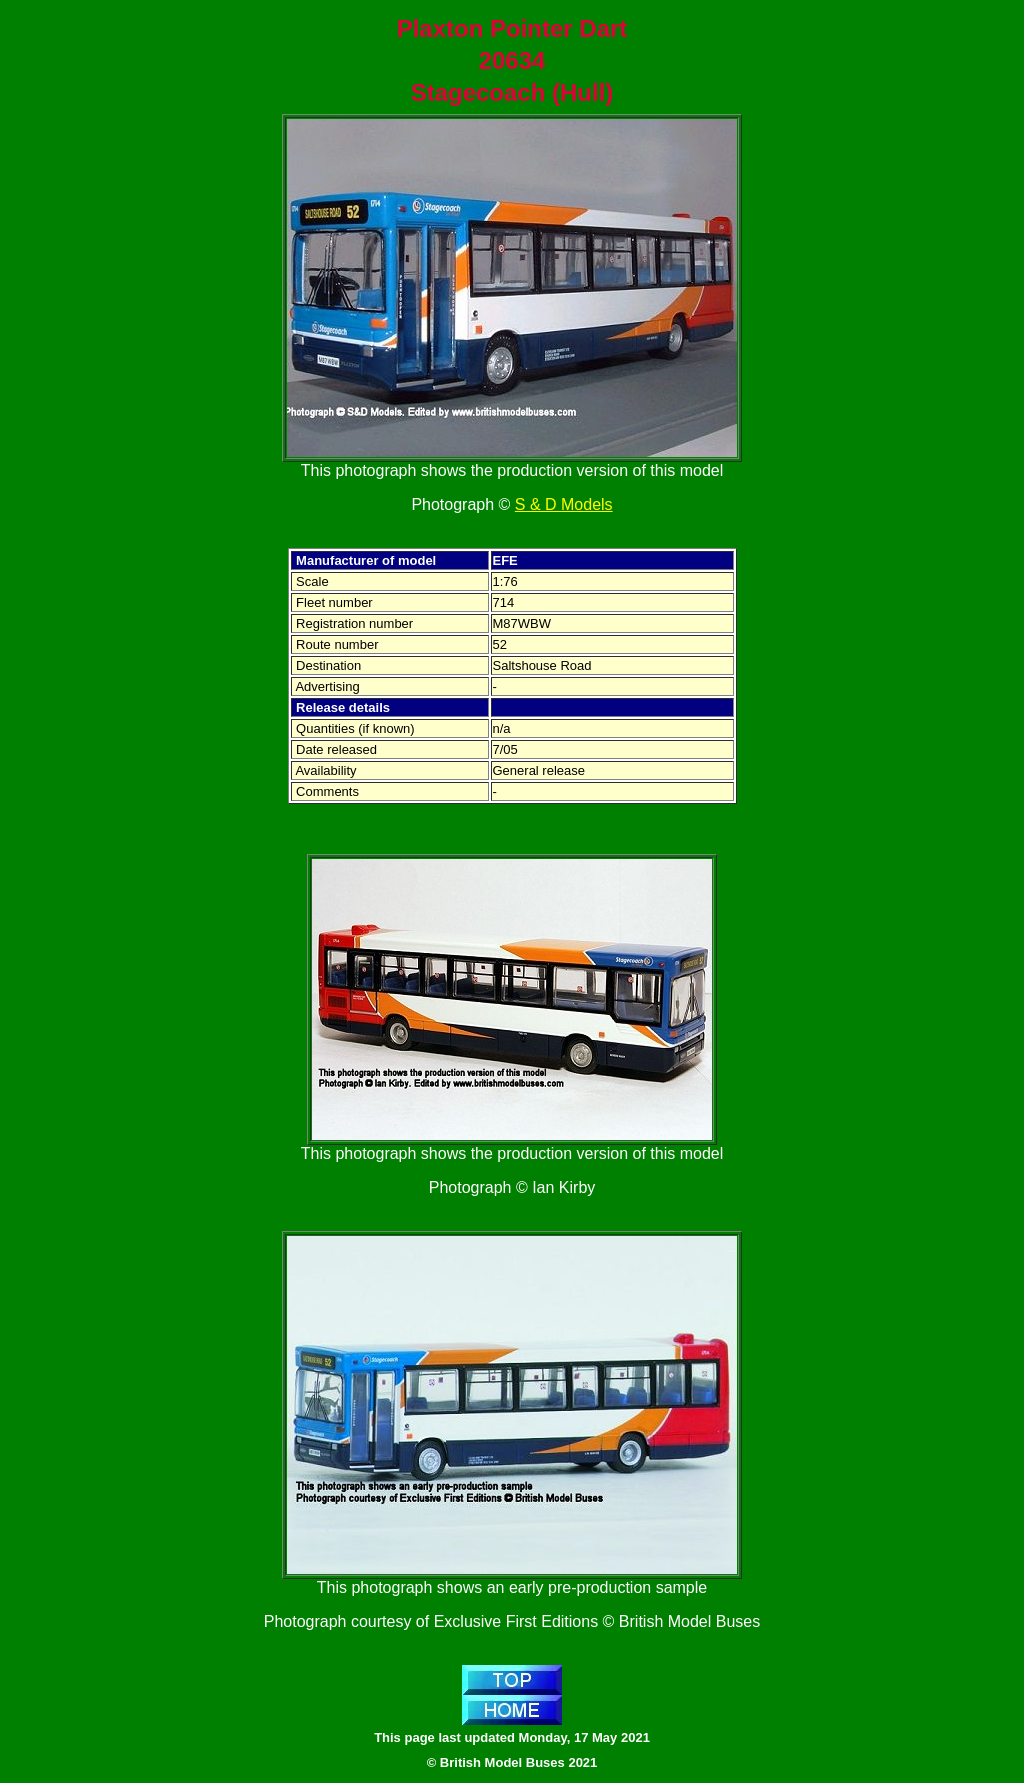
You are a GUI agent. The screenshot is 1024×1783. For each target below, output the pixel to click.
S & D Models (564, 504)
